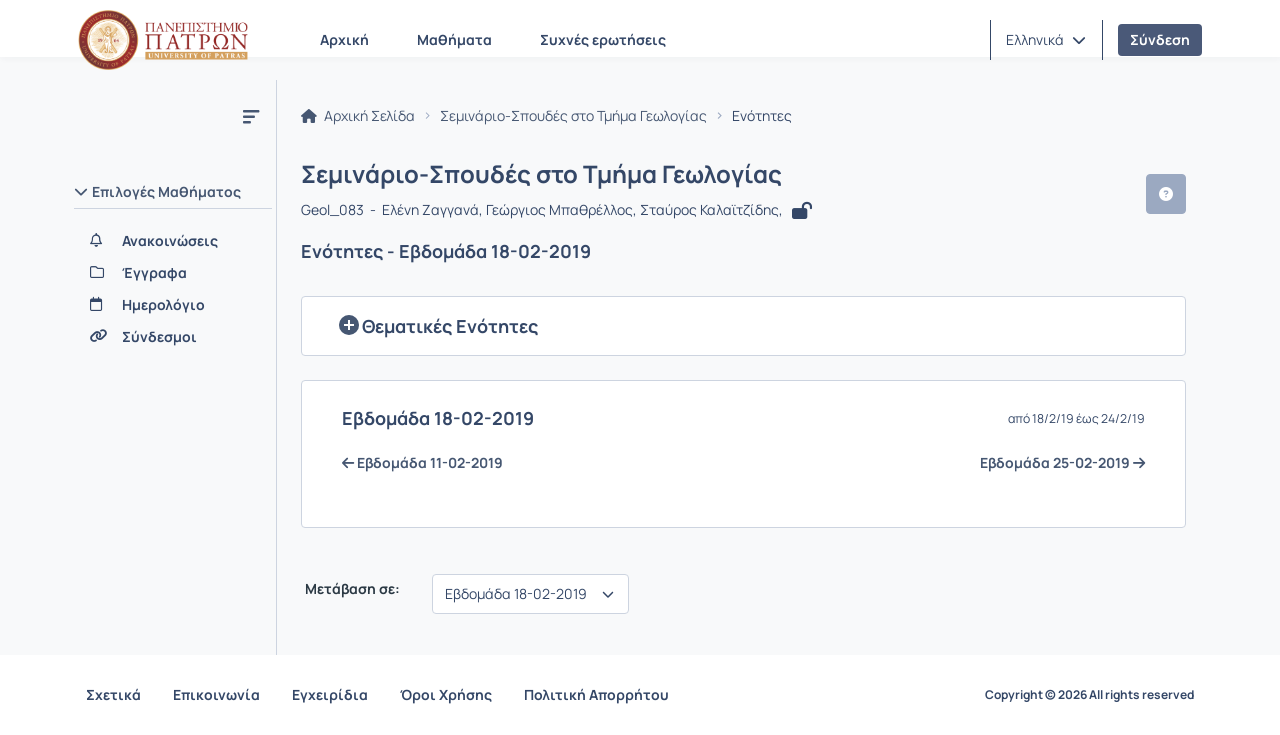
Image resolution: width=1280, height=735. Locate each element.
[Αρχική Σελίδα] (163, 40)
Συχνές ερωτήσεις (603, 39)
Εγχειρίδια (330, 694)
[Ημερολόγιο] (173, 305)
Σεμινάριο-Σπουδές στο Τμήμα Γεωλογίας (573, 116)
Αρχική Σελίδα (358, 116)
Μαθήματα (454, 39)
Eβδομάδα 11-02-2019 (422, 463)
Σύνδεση (1160, 39)
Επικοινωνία (216, 694)
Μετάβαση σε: (351, 589)
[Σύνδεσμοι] (173, 337)
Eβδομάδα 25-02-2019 (1062, 463)
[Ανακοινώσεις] (173, 241)
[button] (1046, 40)
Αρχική (344, 39)
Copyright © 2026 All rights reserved (1089, 695)
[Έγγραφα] (173, 273)
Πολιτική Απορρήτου (596, 694)
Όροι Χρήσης (446, 694)
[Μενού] (251, 116)
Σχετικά (113, 694)
